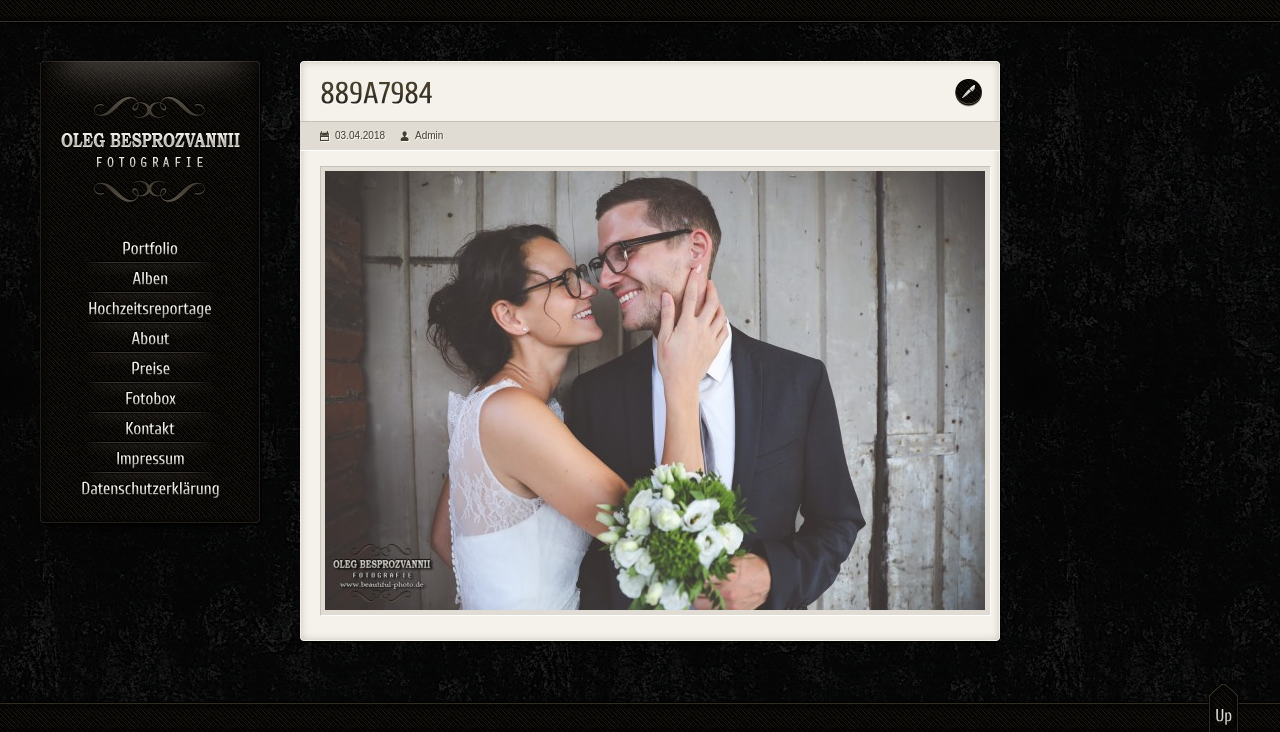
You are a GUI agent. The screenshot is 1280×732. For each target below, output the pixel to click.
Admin (429, 135)
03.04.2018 (360, 135)
